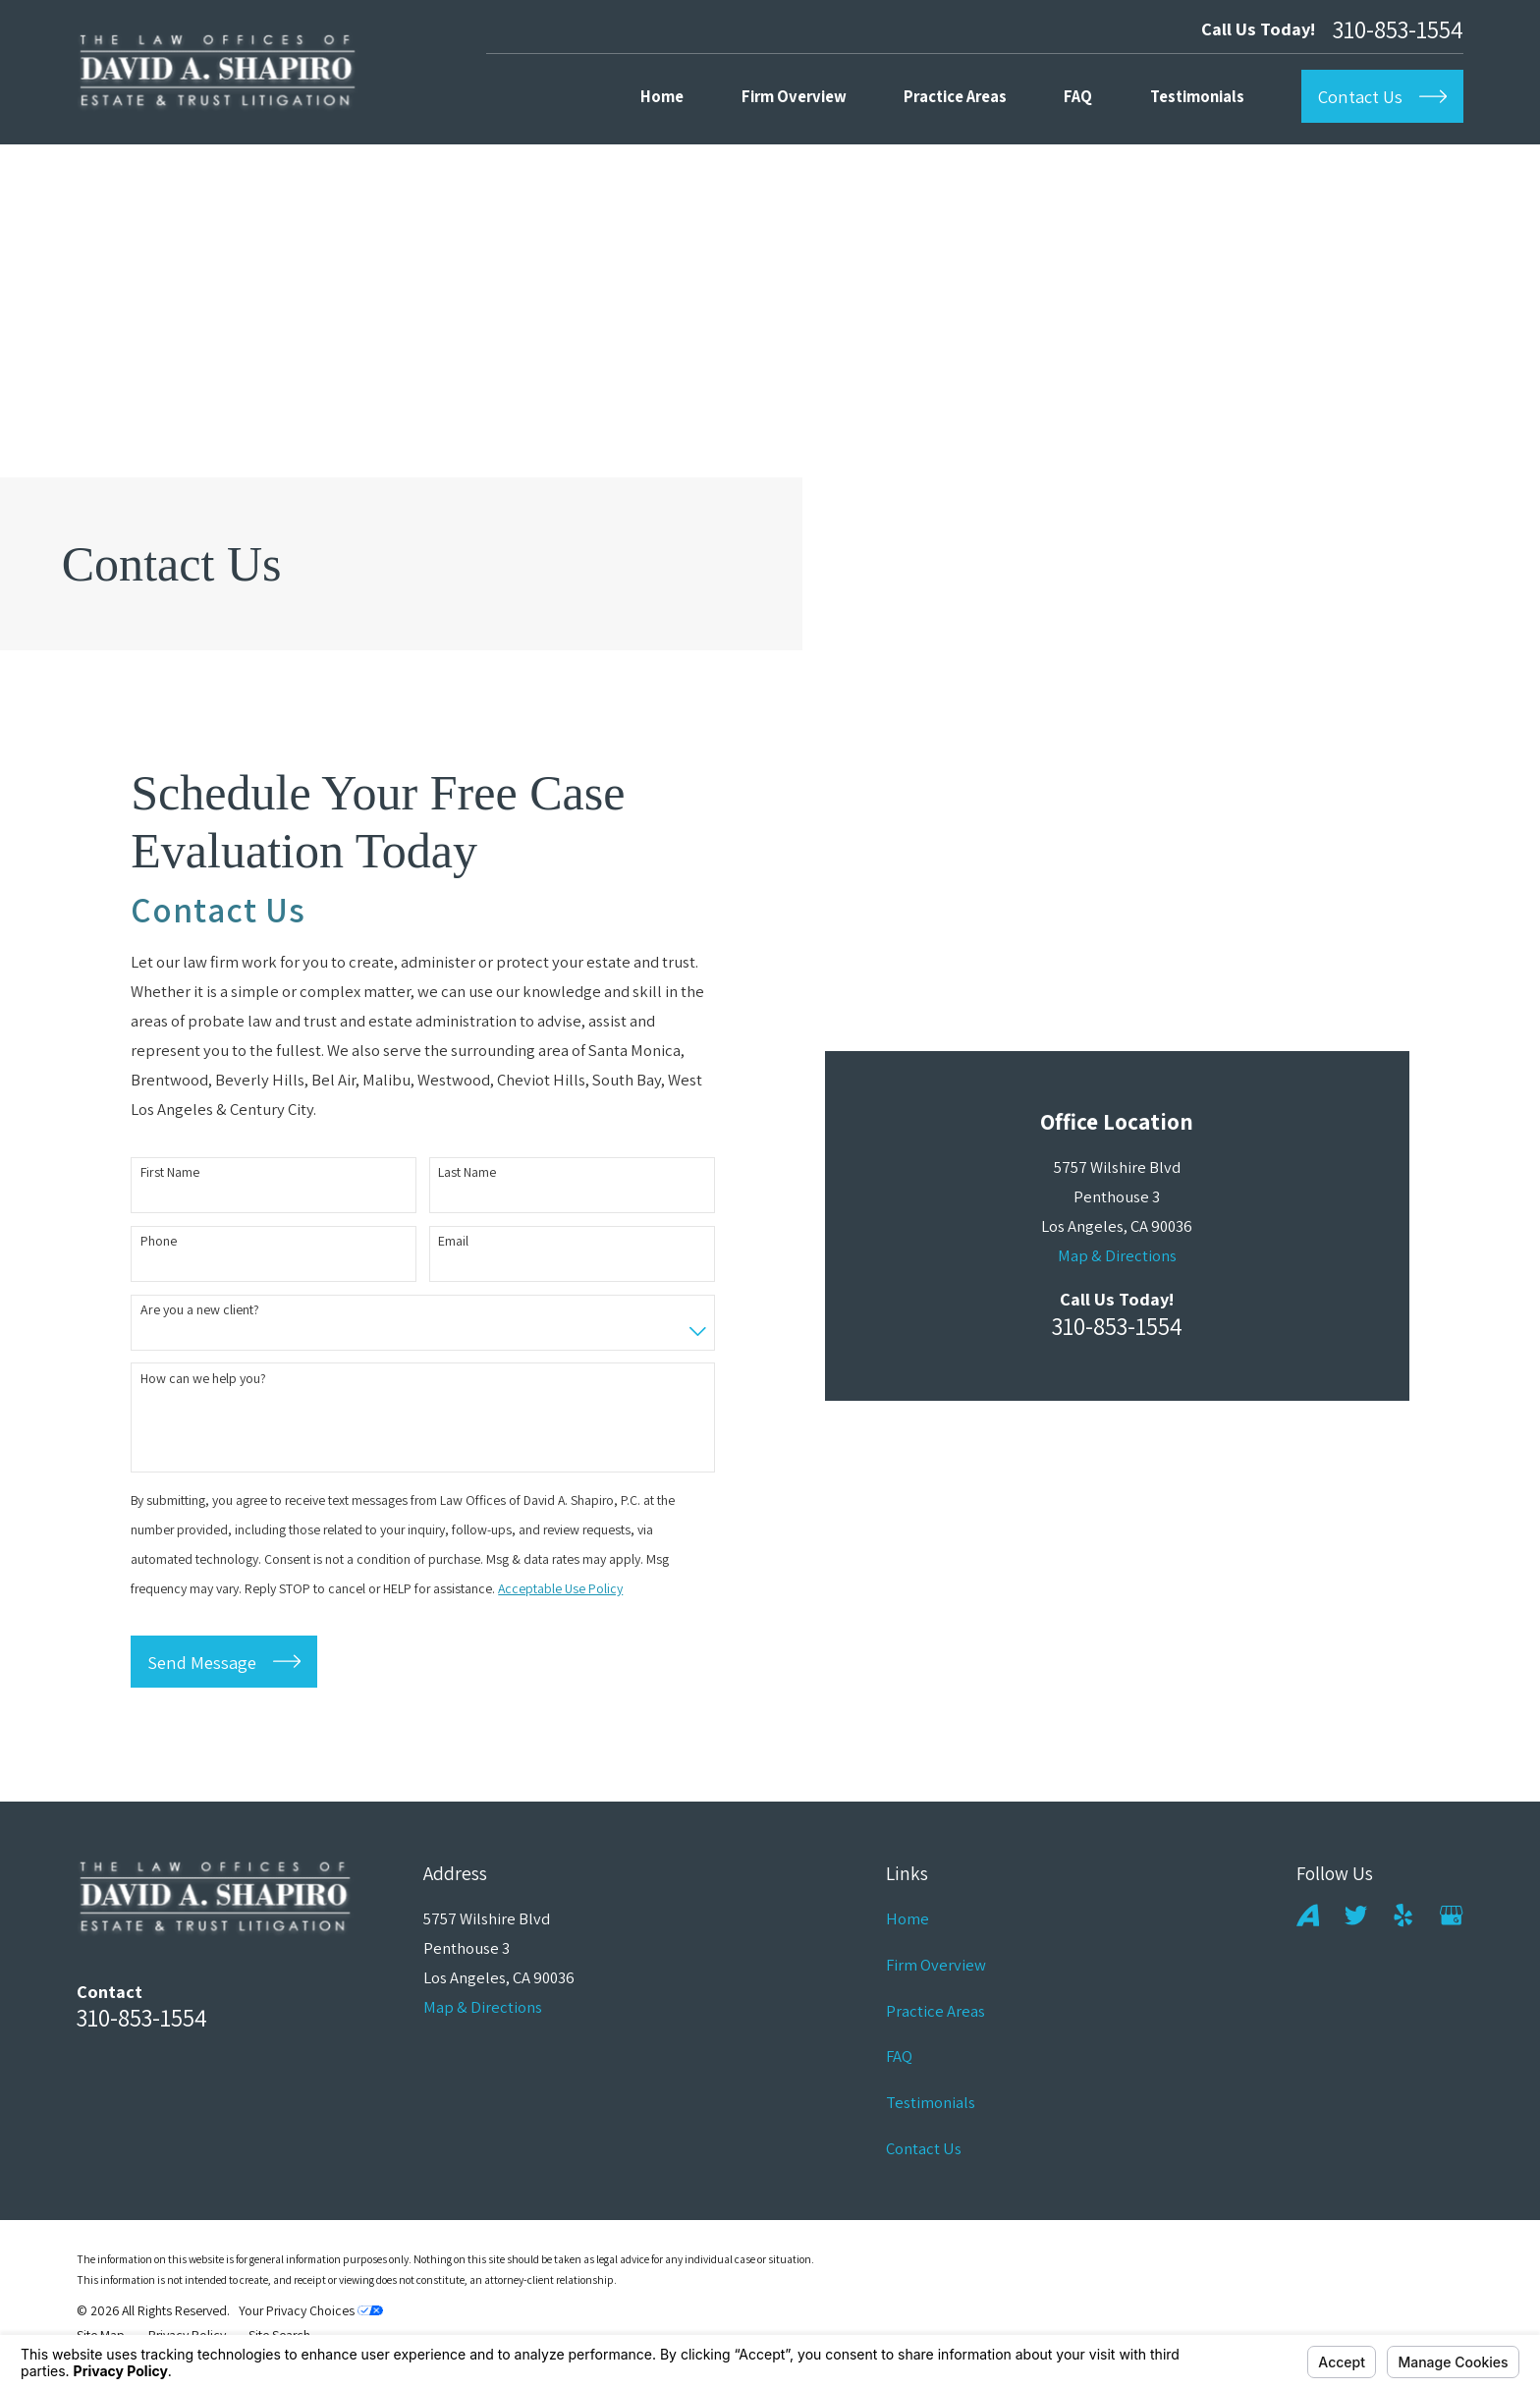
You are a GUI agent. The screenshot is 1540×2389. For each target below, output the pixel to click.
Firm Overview (936, 1975)
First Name (169, 1178)
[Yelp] (1403, 1927)
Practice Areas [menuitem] (955, 96)
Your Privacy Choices (311, 2322)
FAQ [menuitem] (1078, 96)
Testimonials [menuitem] (1197, 96)
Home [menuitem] (662, 96)
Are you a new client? (199, 1315)
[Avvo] (1307, 1927)
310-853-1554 (1398, 29)
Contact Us (924, 2159)
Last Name (467, 1178)
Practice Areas (935, 2021)
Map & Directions (1117, 968)
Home (907, 1930)
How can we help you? (203, 1384)
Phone (158, 1247)
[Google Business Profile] (1451, 1927)
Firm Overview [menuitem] (794, 96)
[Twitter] (1356, 1927)
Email (453, 1247)
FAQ (899, 2068)
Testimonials (930, 2113)
